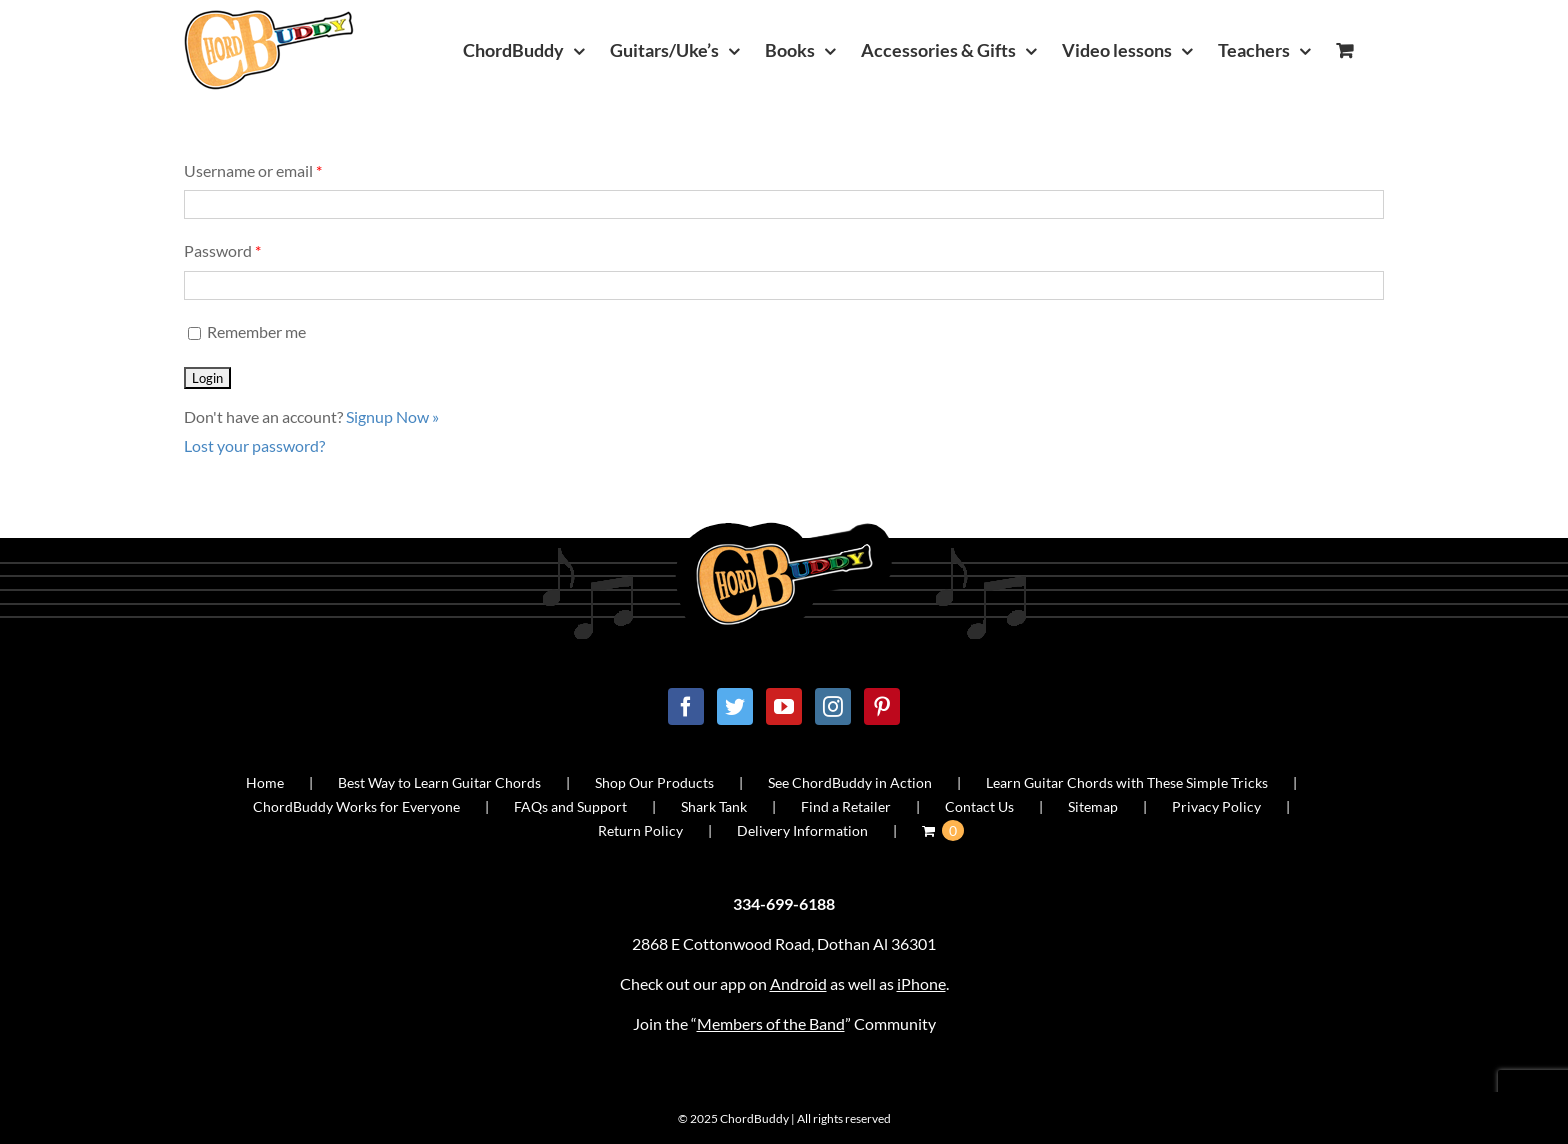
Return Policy (640, 830)
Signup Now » (392, 416)
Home (265, 782)
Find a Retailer (846, 806)
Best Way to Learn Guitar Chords (439, 782)
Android (798, 983)
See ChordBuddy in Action (850, 782)
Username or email (253, 170)
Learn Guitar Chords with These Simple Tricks (1127, 782)
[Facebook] (686, 706)
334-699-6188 (784, 903)
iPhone (921, 983)
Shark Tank (714, 806)
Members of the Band (771, 1023)
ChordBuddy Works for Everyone (356, 806)
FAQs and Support (570, 806)
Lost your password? (254, 445)
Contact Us (979, 806)
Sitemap (1093, 806)
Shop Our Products (654, 782)
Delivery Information (802, 830)
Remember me (245, 331)
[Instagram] (833, 706)
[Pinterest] (882, 706)
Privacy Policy (1216, 806)
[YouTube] (784, 706)
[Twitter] (735, 706)
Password (222, 250)
